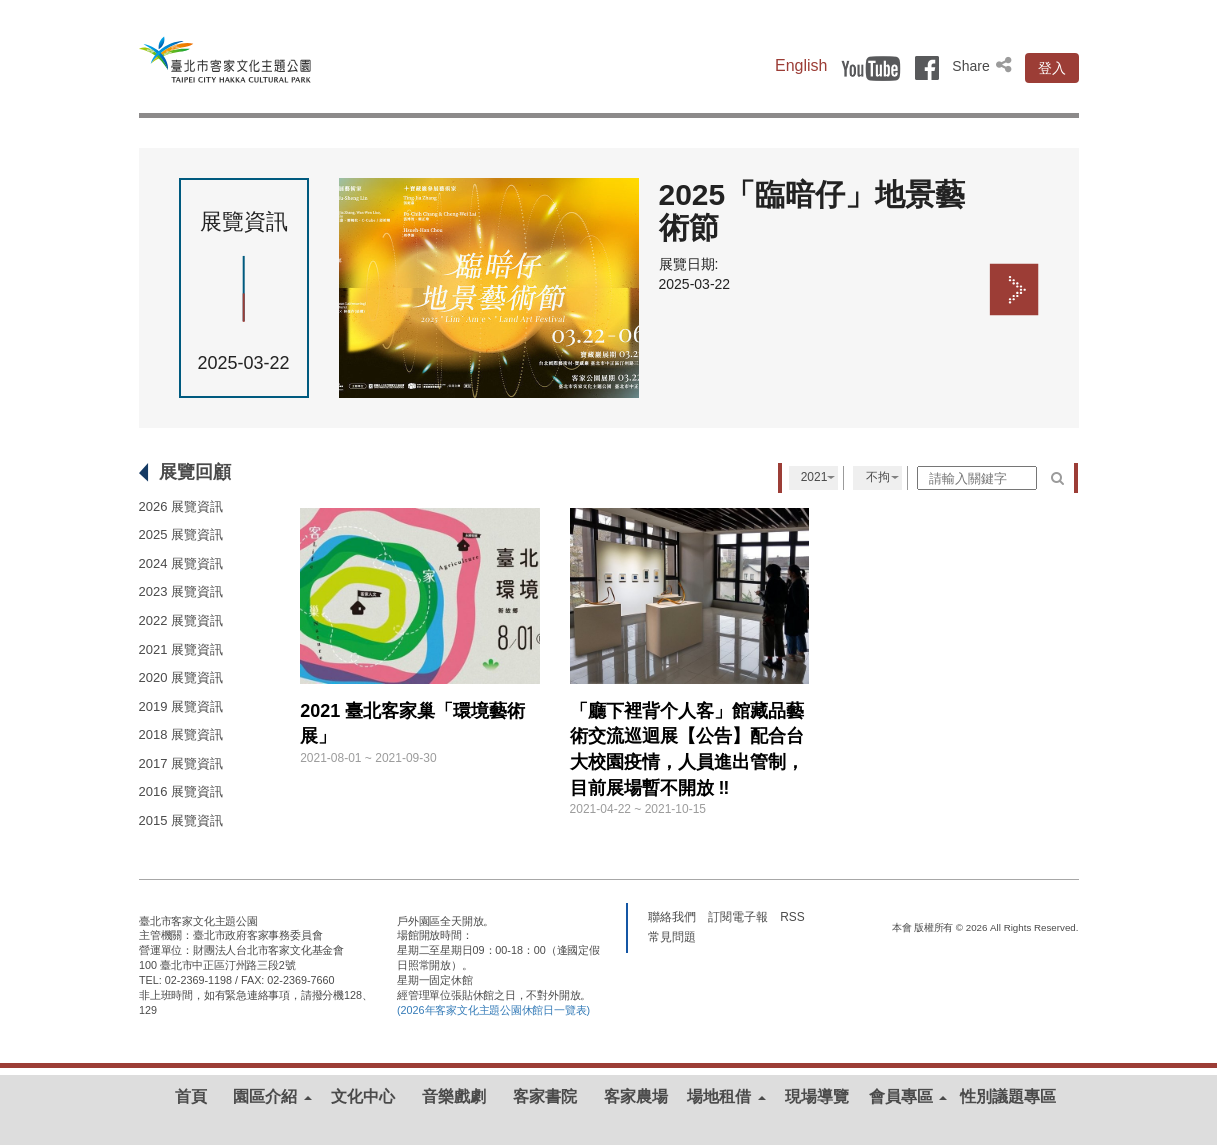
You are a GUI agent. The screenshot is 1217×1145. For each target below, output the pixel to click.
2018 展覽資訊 (181, 734)
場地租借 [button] (726, 1096)
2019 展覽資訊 (181, 706)
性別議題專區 (1008, 1096)
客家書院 (545, 1096)
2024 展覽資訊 (181, 563)
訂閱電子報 (738, 916)
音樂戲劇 (454, 1096)
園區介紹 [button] (272, 1096)
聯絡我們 (672, 916)
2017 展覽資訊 (181, 763)
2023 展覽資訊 (181, 591)
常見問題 (672, 936)
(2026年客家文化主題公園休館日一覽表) (493, 1010)
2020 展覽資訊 (181, 677)
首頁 (191, 1096)
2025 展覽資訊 (181, 534)
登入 (1052, 68)
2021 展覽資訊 (181, 649)
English (801, 65)
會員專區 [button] (908, 1096)
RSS (792, 916)
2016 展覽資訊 (181, 791)
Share (983, 66)
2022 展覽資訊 (181, 620)
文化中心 (363, 1096)
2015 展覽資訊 (181, 820)
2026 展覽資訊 (181, 506)
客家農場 (636, 1096)
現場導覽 (817, 1096)
